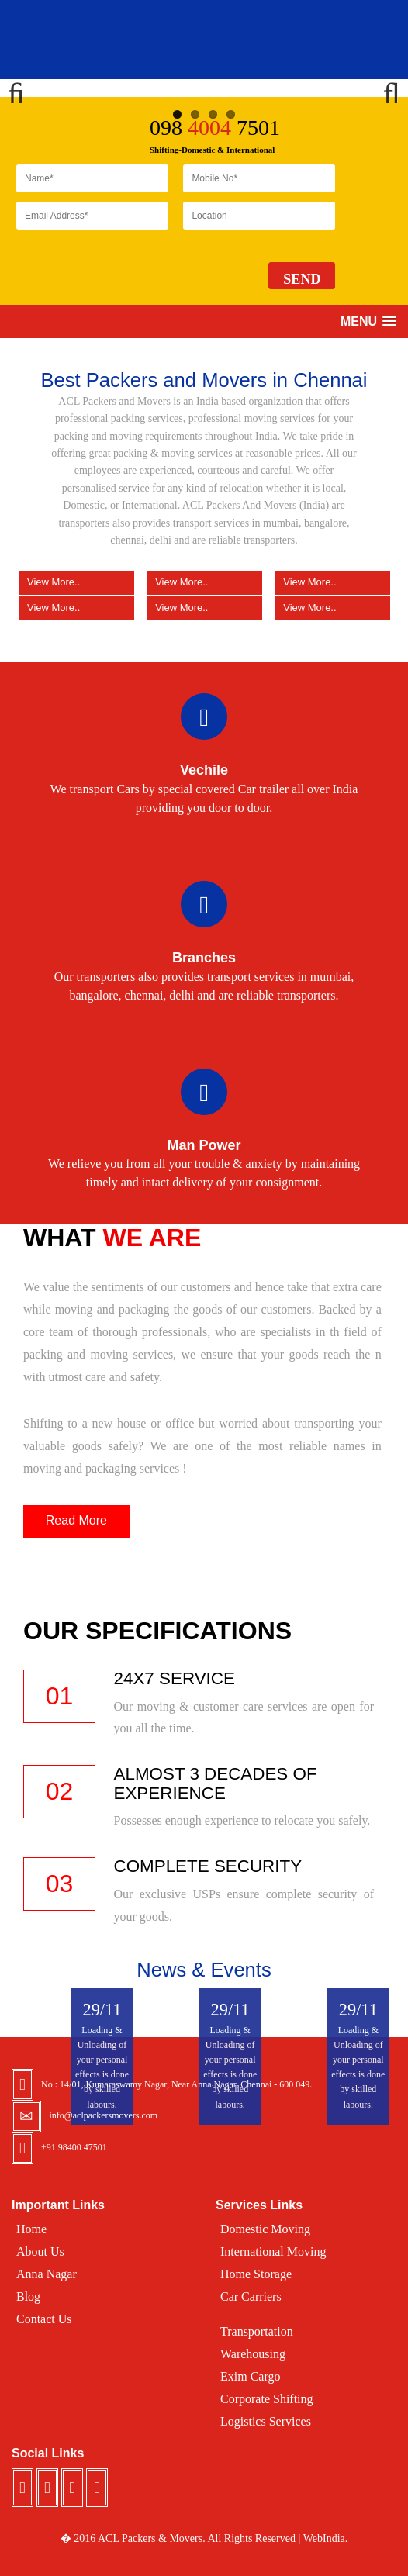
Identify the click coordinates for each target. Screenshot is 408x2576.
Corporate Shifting (266, 2398)
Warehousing (252, 2353)
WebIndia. (325, 2538)
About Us (40, 2251)
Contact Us (44, 2319)
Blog (28, 2296)
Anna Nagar (46, 2274)
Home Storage (256, 2274)
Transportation (256, 2331)
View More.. (76, 607)
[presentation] (134, 269)
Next (384, 87)
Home (31, 2229)
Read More (76, 1520)
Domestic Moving (265, 2229)
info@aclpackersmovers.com (103, 2115)
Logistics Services (265, 2421)
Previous (23, 87)
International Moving (273, 2251)
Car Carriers (251, 2296)
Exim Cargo (250, 2376)
